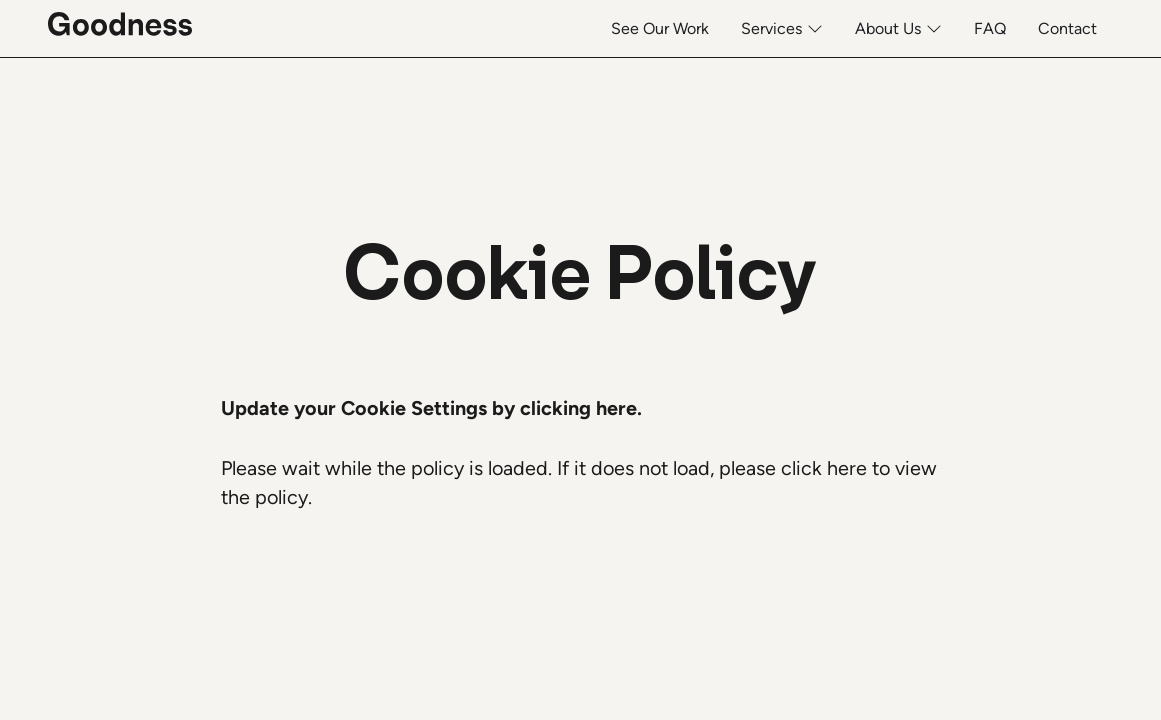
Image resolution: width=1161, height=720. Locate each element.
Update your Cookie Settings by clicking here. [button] (431, 408)
